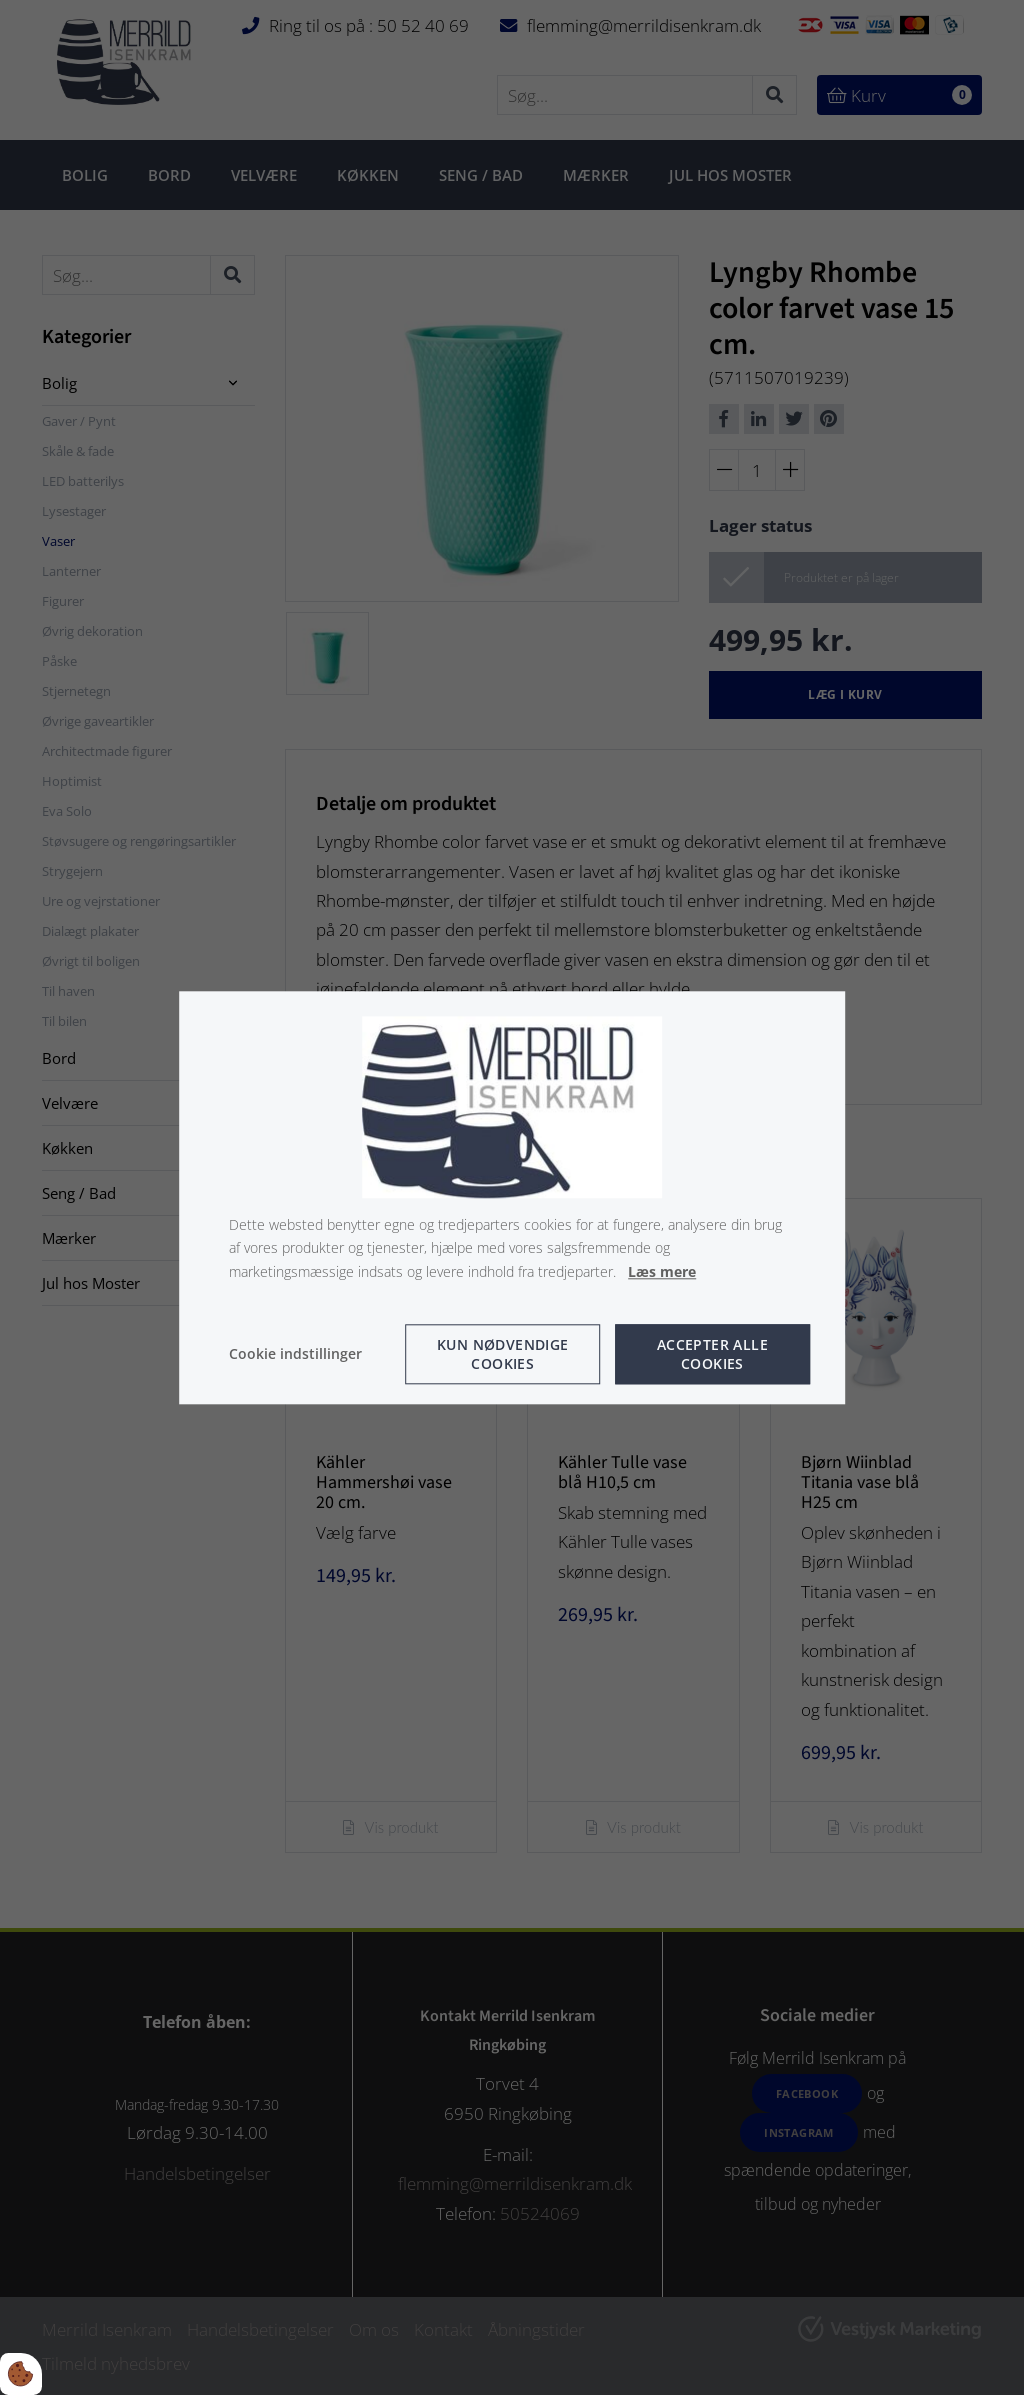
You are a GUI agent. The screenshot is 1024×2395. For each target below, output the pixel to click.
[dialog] (512, 1197)
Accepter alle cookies (712, 1354)
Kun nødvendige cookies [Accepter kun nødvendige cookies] (503, 1354)
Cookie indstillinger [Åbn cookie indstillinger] (295, 1353)
